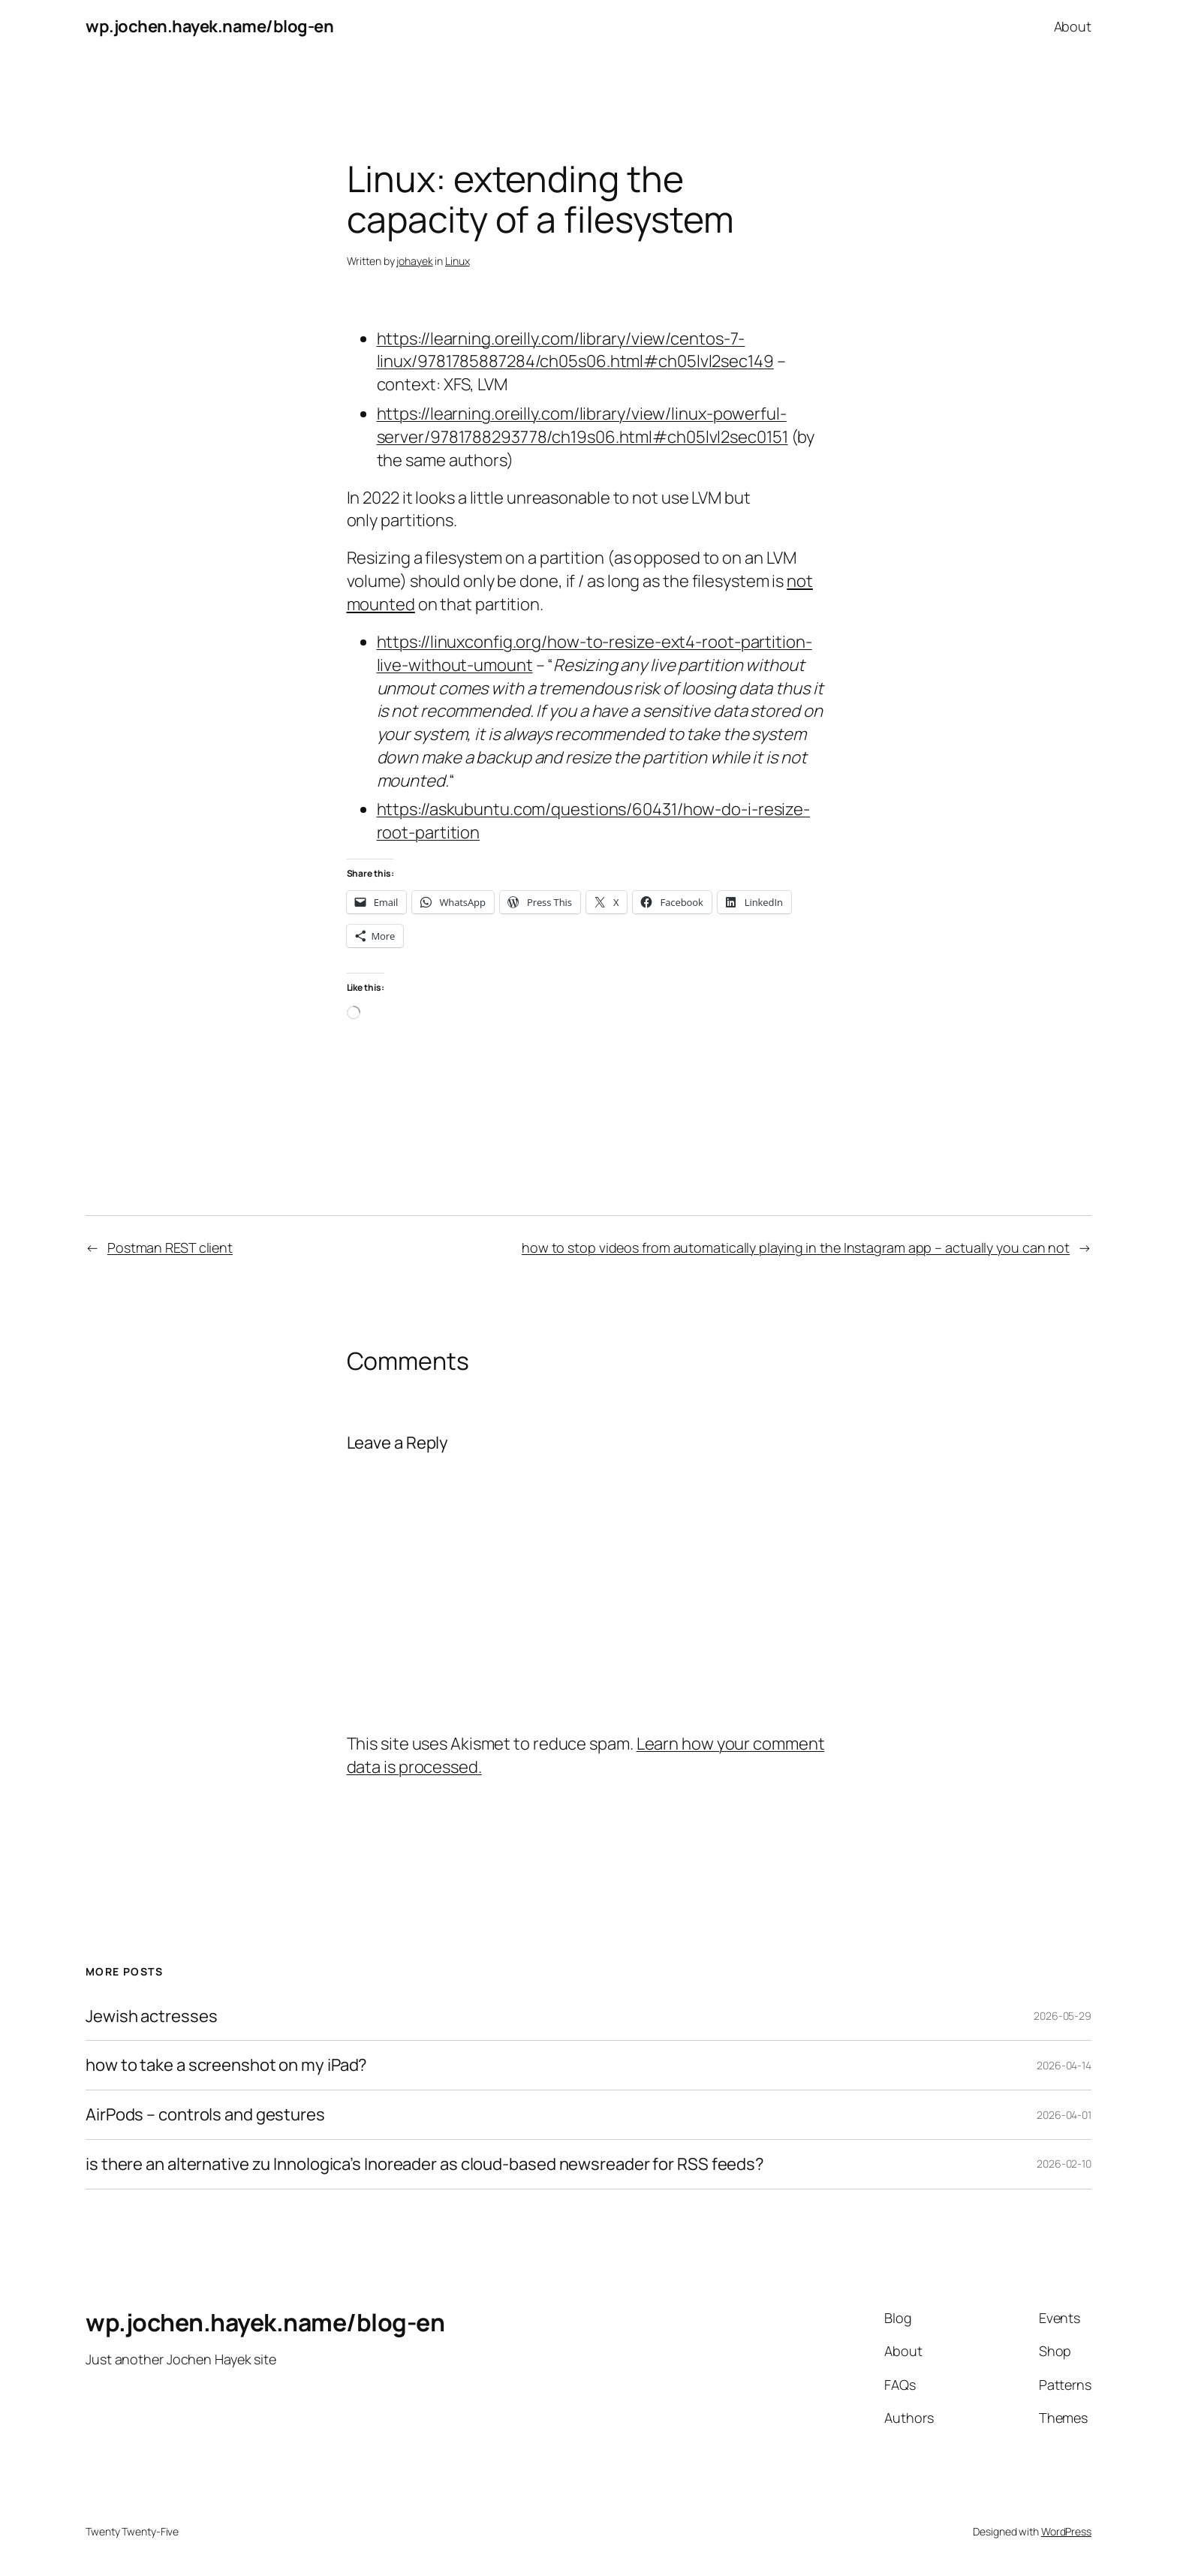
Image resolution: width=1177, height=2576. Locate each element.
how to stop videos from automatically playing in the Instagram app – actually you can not (796, 1247)
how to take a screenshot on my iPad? (226, 2065)
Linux (457, 261)
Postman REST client (170, 1247)
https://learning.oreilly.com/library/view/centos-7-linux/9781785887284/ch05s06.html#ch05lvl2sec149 (575, 350)
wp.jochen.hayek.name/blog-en (209, 26)
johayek (414, 261)
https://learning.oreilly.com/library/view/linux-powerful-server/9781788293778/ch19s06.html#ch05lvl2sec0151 (582, 425)
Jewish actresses (151, 2016)
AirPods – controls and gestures (205, 2114)
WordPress (1066, 2531)
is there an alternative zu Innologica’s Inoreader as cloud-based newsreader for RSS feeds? (425, 2164)
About (1073, 26)
